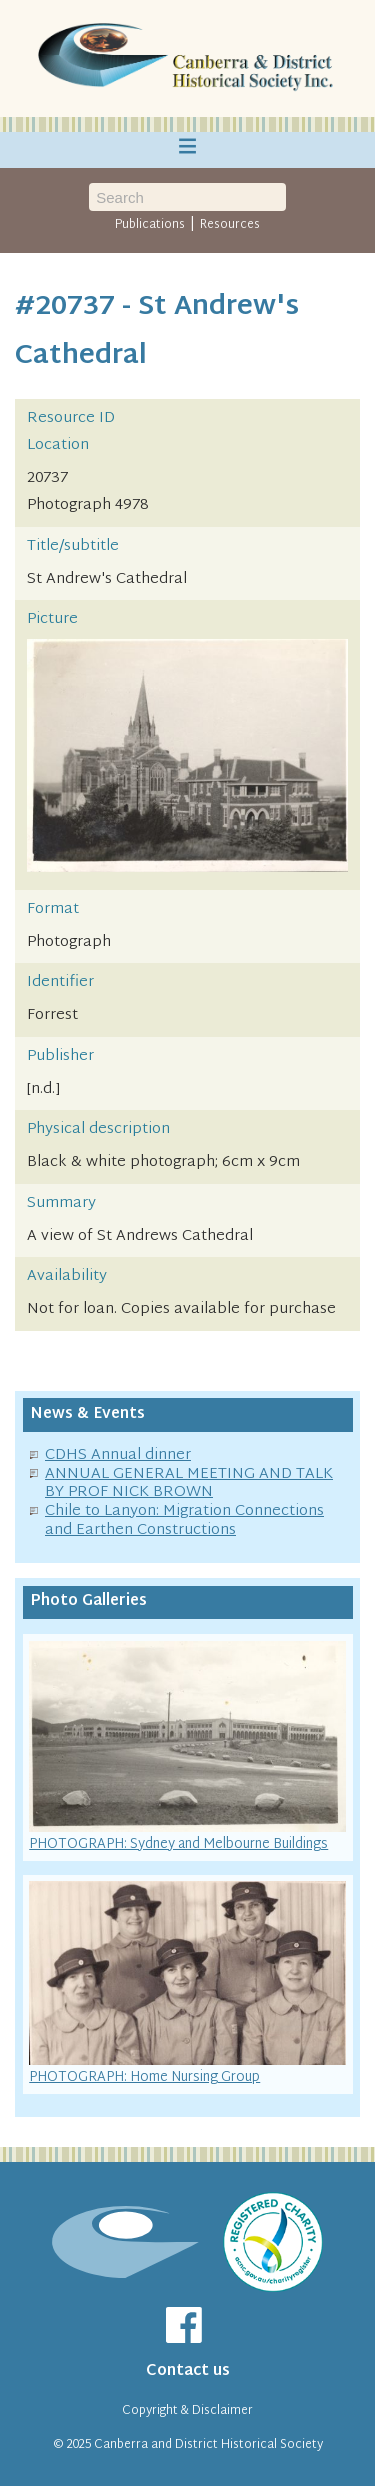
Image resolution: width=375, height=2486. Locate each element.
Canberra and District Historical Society (208, 2445)
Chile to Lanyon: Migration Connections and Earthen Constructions (184, 1521)
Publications (150, 225)
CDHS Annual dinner (118, 1455)
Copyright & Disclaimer (187, 2411)
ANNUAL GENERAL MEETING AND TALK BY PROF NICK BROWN (189, 1484)
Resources (230, 225)
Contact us (188, 2371)
